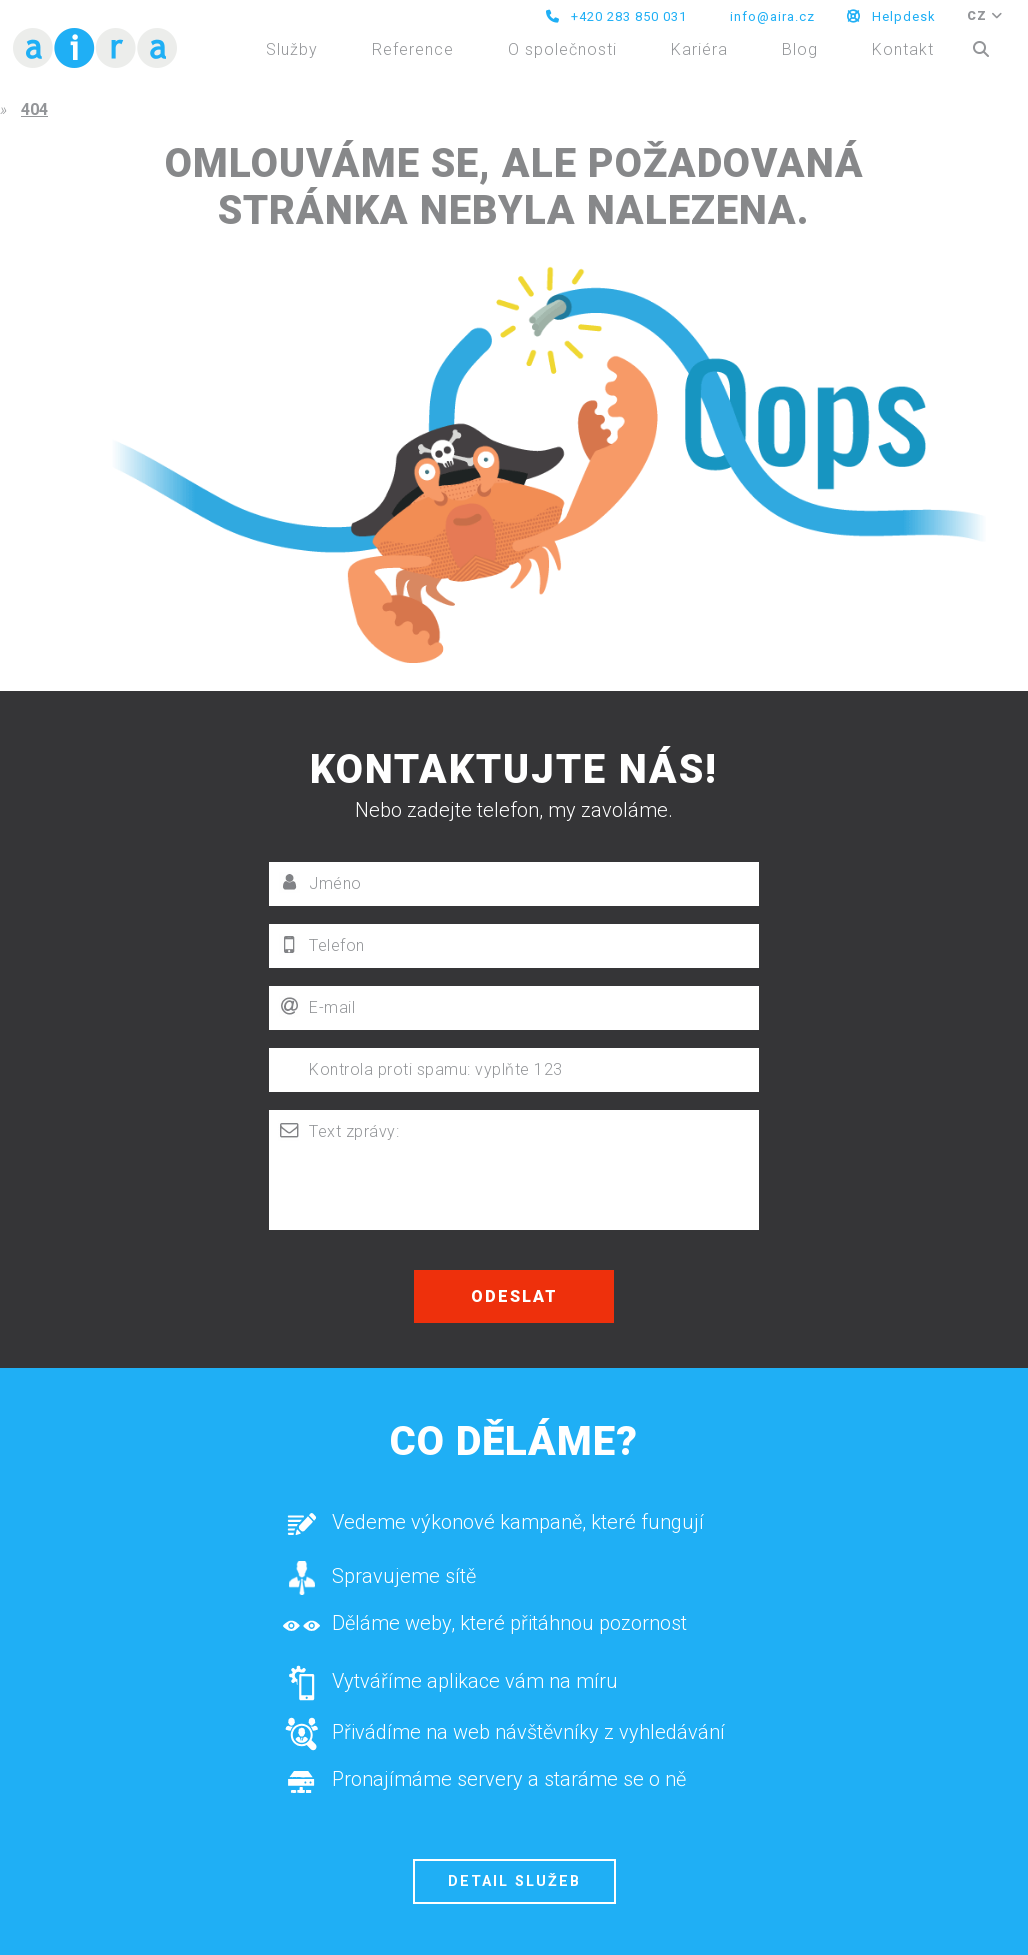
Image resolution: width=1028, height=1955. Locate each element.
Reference (413, 49)
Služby (292, 49)
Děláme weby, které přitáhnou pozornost (484, 1631)
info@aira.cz (770, 16)
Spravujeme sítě (379, 1580)
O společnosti (562, 49)
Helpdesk (891, 16)
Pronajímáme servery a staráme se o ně (484, 1787)
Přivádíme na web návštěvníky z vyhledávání (503, 1736)
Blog (800, 49)
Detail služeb (514, 1881)
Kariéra (699, 49)
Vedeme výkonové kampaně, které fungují (493, 1528)
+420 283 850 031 (616, 16)
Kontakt (903, 49)
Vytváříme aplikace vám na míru (450, 1684)
